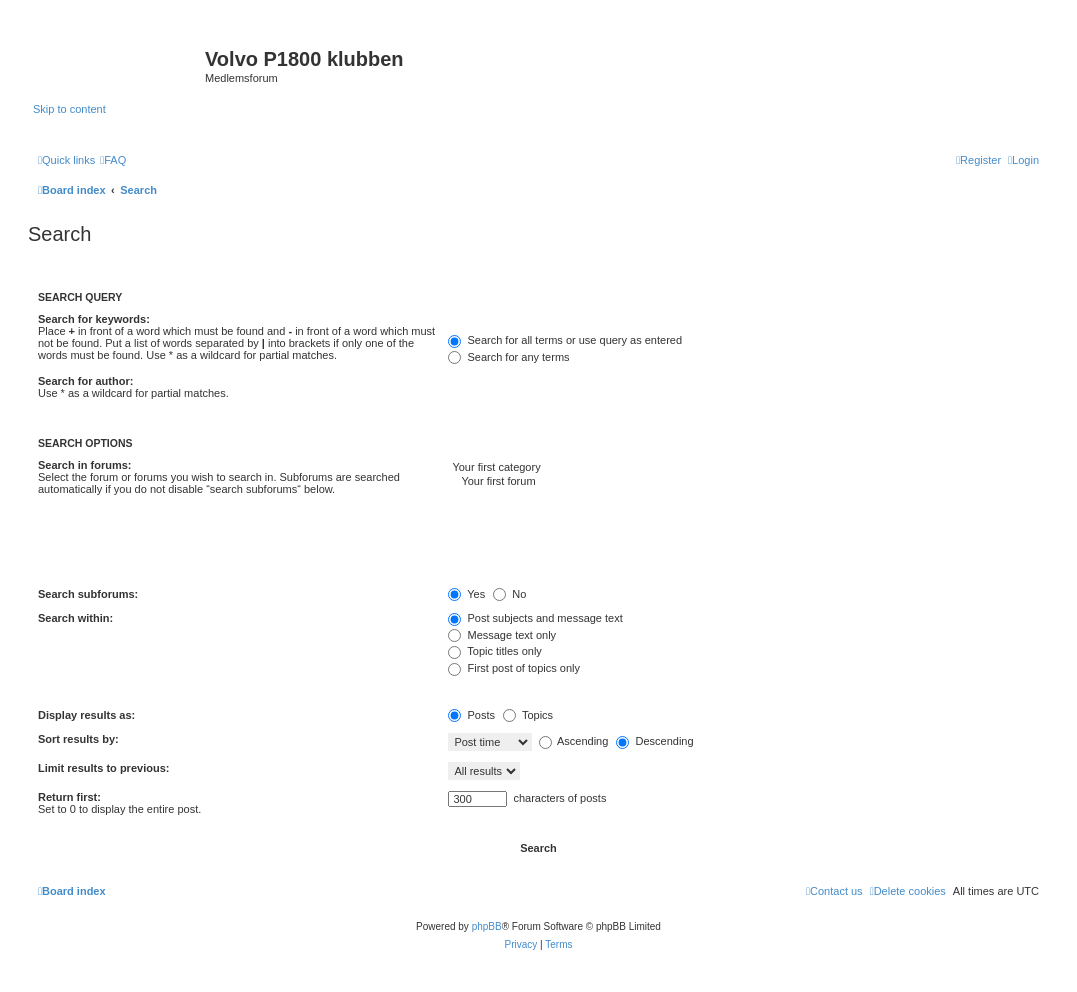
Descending (654, 741)
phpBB (487, 926)
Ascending (574, 741)
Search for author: (85, 381)
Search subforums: (88, 594)
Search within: (75, 618)
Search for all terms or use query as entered (565, 340)
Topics (528, 715)
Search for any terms (508, 357)
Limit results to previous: (103, 768)
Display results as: (86, 715)
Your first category (743, 468)
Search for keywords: (94, 319)
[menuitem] (113, 160)
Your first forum (743, 482)
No (509, 594)
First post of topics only (514, 668)
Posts (471, 715)
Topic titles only (494, 651)
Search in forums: (85, 465)
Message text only (502, 635)
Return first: (69, 797)
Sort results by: (78, 739)
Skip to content (69, 109)
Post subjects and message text (535, 618)
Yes (466, 594)
